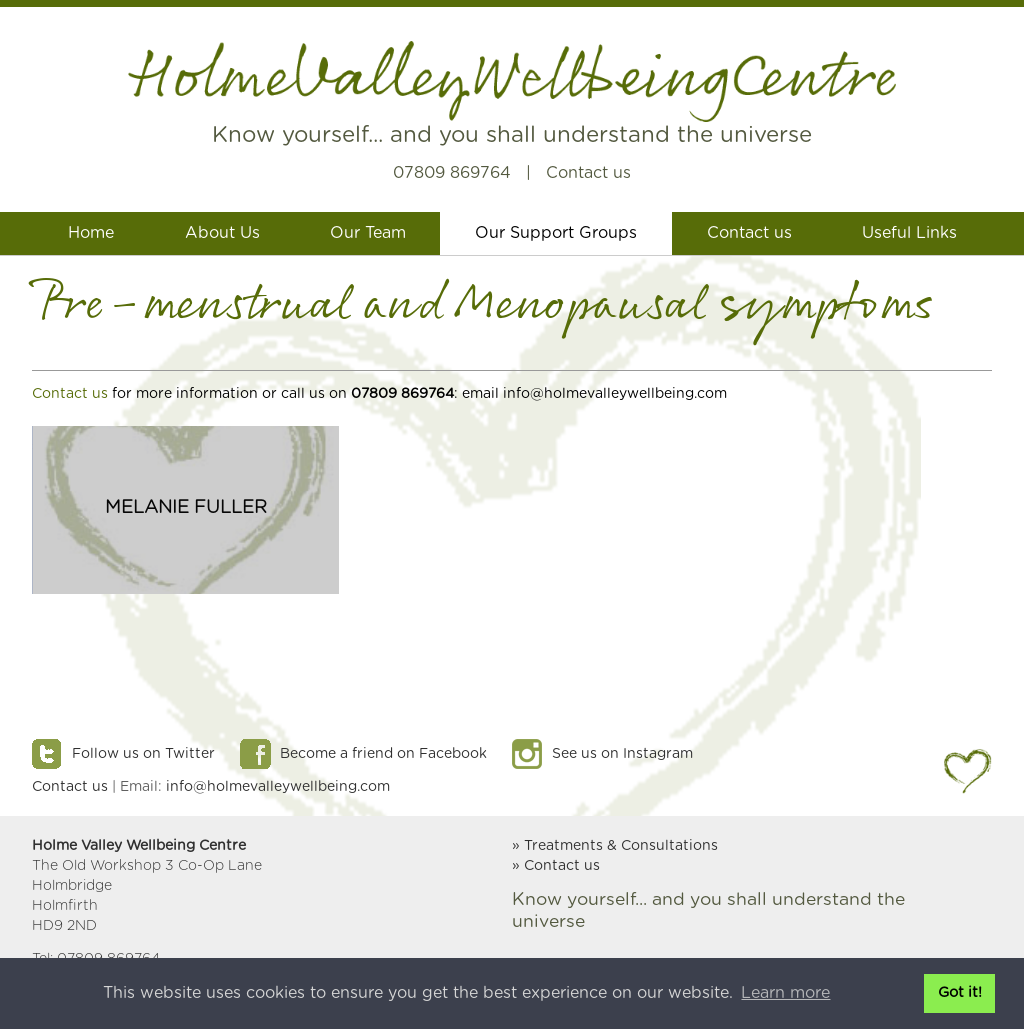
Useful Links (909, 233)
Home (91, 233)
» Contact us (556, 866)
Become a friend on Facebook (383, 754)
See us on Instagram (622, 754)
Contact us (588, 173)
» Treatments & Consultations (615, 846)
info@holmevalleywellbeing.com (278, 787)
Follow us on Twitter (143, 754)
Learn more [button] (785, 993)
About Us (222, 233)
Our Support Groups (556, 233)
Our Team (368, 233)
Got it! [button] (960, 992)
